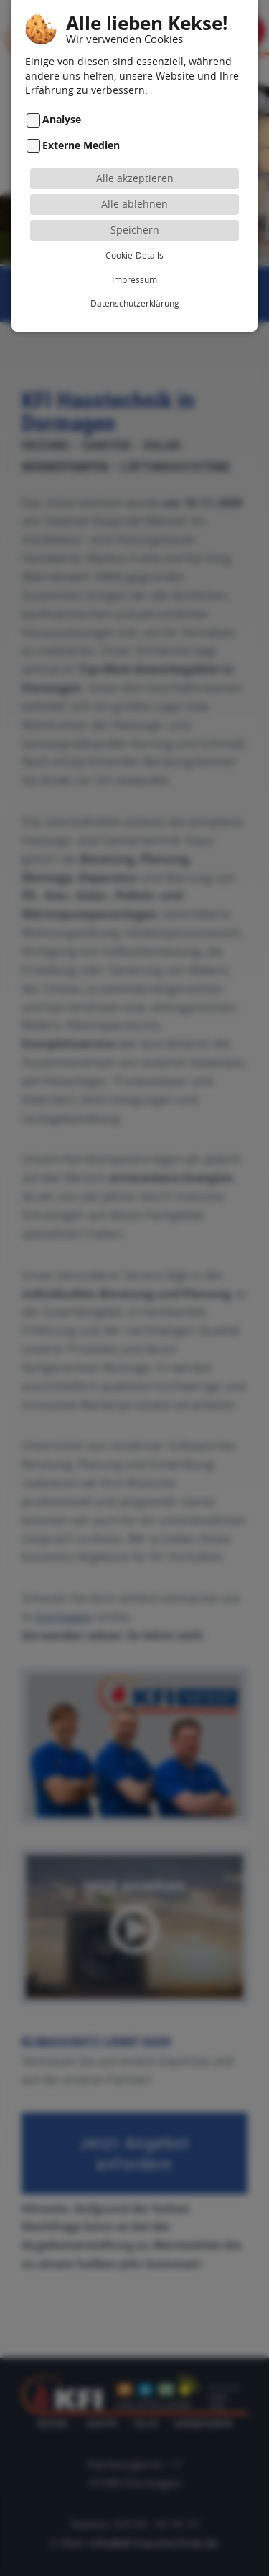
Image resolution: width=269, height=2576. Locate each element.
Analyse (61, 96)
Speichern (134, 206)
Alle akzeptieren (135, 154)
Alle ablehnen (134, 180)
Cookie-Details (134, 231)
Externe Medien (81, 121)
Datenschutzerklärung (134, 279)
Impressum (134, 255)
